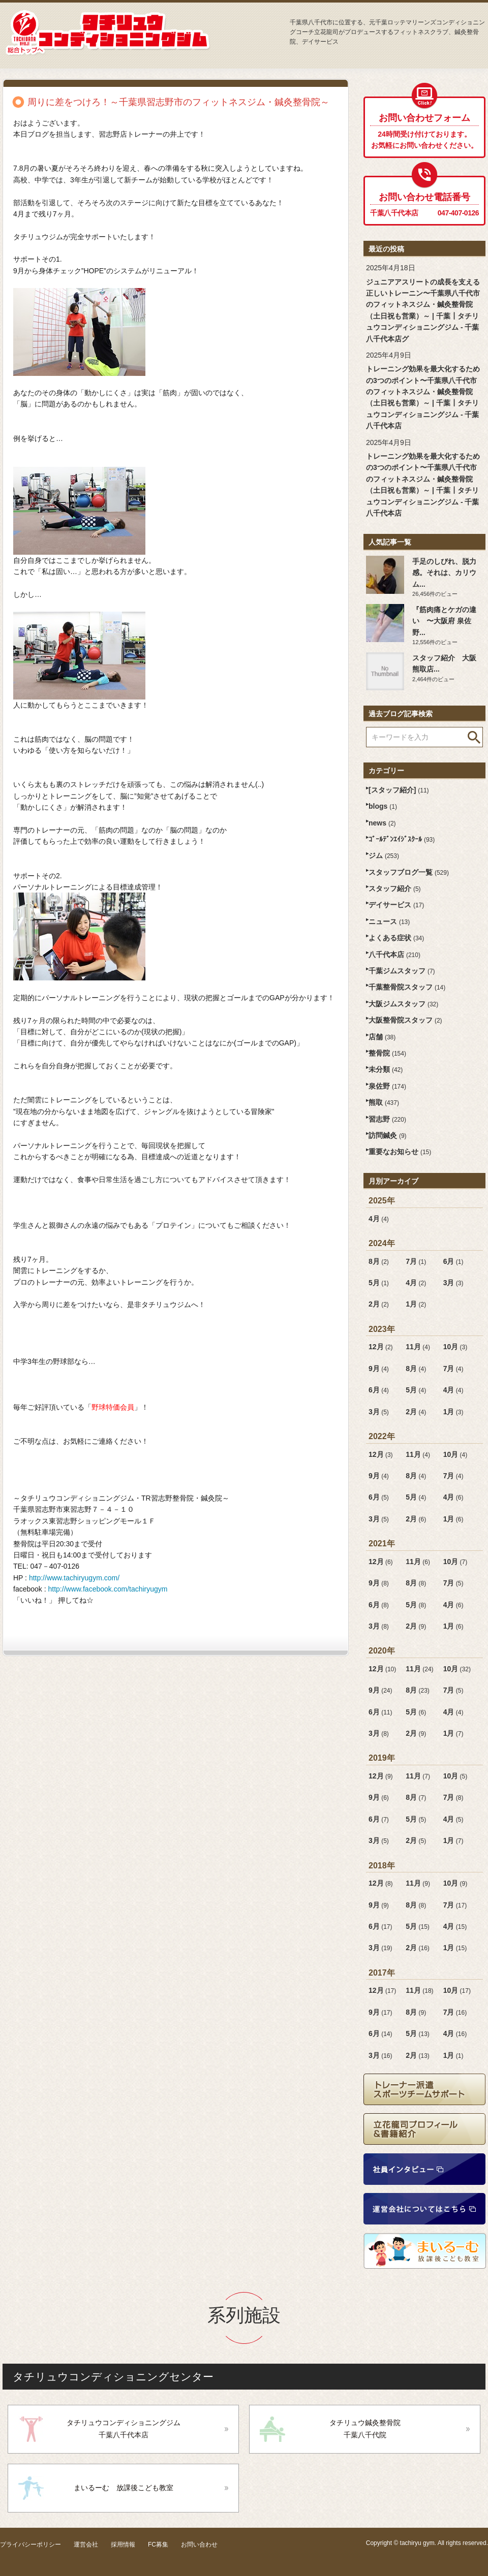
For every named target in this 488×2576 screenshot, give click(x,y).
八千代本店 (394, 954)
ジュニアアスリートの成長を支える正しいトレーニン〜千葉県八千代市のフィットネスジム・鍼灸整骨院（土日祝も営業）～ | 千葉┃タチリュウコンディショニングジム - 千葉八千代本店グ (423, 310)
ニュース (389, 921)
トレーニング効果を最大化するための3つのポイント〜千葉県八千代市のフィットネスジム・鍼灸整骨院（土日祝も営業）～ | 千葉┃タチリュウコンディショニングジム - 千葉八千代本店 (423, 397)
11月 (418, 1347)
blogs (383, 806)
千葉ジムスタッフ (402, 971)
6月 (453, 1261)
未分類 (386, 1069)
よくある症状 (396, 938)
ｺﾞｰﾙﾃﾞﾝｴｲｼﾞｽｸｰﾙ (402, 839)
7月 (416, 1261)
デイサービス (396, 905)
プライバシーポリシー (30, 2544)
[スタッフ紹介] (399, 790)
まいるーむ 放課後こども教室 (123, 2488)
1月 (416, 1304)
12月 (381, 1347)
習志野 (387, 1119)
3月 (453, 1283)
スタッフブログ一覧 (409, 872)
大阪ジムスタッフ (403, 1004)
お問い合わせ (199, 2544)
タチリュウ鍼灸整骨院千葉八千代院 (365, 2429)
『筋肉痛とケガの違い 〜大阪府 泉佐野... (444, 621)
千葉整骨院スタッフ (407, 987)
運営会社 (86, 2544)
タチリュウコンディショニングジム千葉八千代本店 (123, 2429)
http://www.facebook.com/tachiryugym (108, 1589)
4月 (379, 1219)
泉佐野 (387, 1086)
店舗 (382, 1037)
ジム (384, 855)
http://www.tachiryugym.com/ (74, 1578)
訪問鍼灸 (388, 1135)
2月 (379, 1304)
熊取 (384, 1102)
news (382, 823)
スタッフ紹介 (395, 888)
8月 (379, 1261)
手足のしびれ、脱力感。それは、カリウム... (444, 572)
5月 (379, 1283)
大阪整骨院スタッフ (405, 1020)
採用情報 (123, 2544)
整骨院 (387, 1053)
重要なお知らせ (400, 1152)
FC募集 (158, 2544)
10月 (455, 1347)
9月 (379, 1368)
